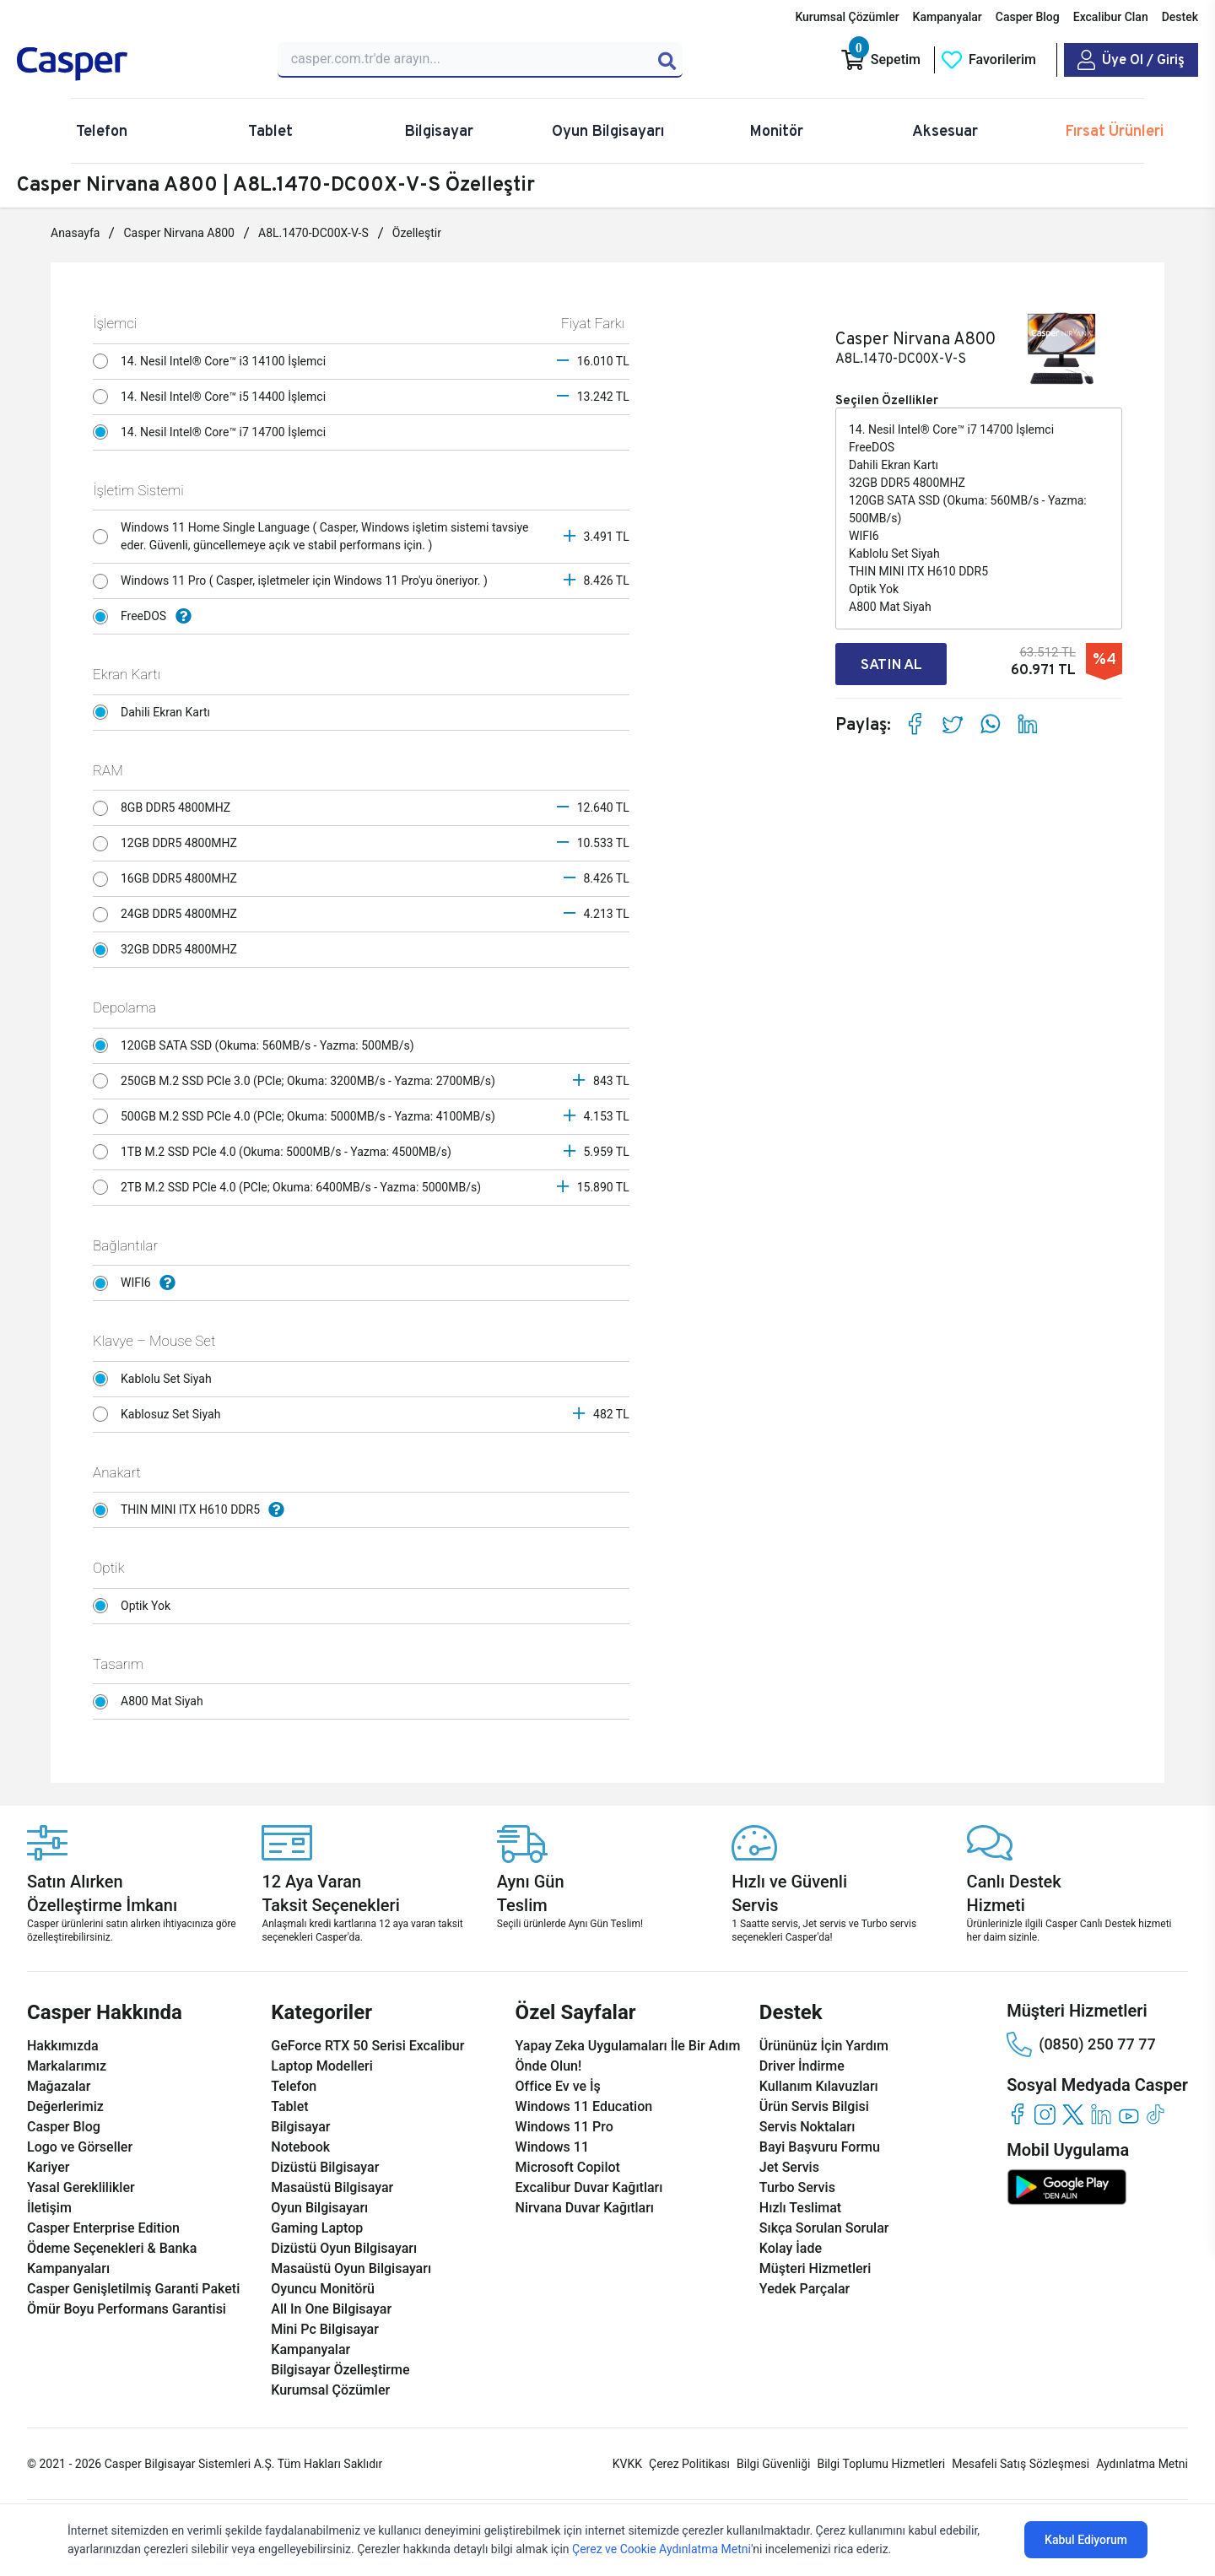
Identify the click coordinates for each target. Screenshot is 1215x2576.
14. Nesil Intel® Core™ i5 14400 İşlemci (213, 396)
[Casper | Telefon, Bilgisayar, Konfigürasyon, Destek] (137, 64)
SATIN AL (897, 664)
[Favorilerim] (988, 59)
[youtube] (1128, 2114)
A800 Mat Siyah (152, 1701)
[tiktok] (1156, 2114)
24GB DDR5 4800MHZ (169, 914)
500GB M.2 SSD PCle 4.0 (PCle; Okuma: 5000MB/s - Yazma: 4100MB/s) (298, 1116)
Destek (1180, 17)
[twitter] (1072, 2114)
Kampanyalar (947, 17)
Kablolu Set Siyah (156, 1378)
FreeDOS (146, 616)
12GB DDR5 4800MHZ (169, 843)
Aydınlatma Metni (1142, 2464)
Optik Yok (136, 1605)
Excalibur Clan (1110, 17)
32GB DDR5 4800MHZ (169, 950)
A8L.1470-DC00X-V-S (313, 233)
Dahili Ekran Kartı (156, 712)
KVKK (627, 2464)
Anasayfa (75, 233)
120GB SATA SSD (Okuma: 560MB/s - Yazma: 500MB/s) (258, 1045)
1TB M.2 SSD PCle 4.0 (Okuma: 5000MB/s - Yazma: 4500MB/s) (276, 1151)
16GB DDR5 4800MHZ (169, 879)
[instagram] (1045, 2114)
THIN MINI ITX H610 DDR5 (193, 1510)
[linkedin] (1100, 2114)
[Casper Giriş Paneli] (1131, 60)
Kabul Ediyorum (1086, 2539)
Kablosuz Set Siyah (161, 1414)
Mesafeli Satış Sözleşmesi (1020, 2464)
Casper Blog (1028, 17)
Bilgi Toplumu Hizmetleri (881, 2464)
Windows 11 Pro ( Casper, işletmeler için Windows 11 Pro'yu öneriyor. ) (294, 581)
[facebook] (1017, 2114)
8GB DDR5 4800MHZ (166, 808)
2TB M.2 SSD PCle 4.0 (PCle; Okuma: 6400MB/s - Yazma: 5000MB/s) (291, 1187)
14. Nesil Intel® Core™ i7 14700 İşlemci (213, 432)
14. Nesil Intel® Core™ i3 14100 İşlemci (213, 361)
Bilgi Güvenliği (773, 2464)
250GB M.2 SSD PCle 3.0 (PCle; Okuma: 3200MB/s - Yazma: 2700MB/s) (298, 1080)
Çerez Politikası (689, 2464)
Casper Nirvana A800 (179, 233)
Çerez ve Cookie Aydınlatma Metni (661, 2549)
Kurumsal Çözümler (847, 17)
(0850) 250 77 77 (1081, 2044)
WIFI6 (138, 1283)
